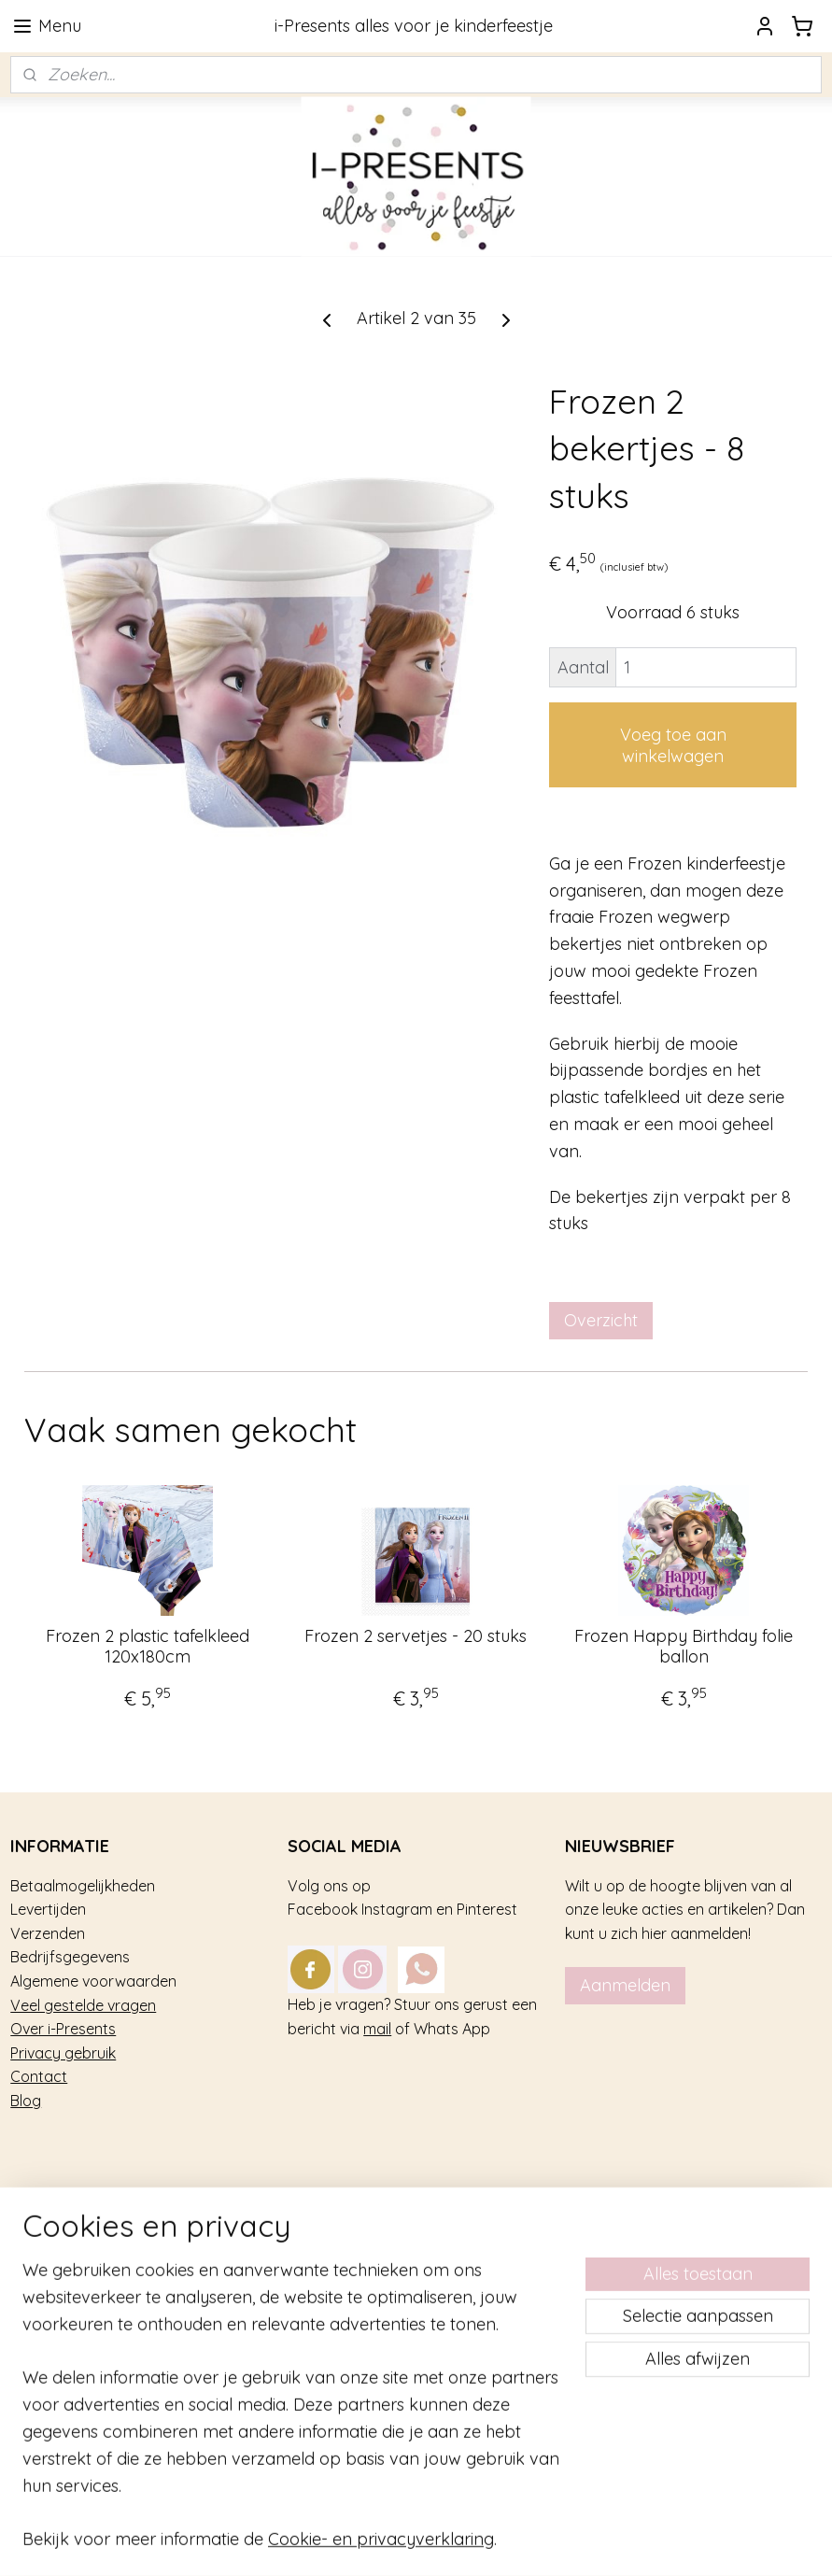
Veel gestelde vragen (83, 2005)
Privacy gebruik (63, 2053)
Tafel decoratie (61, 2329)
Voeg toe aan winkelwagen (673, 745)
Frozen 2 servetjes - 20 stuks (415, 1636)
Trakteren (43, 2281)
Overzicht (601, 1320)
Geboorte (43, 2352)
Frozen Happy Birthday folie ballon (683, 1646)
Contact (38, 2076)
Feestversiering (62, 2305)
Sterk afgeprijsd (65, 2377)
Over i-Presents (63, 2028)
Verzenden (47, 1933)
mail (377, 2028)
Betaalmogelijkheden (82, 1885)
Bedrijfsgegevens (70, 1956)
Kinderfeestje (55, 2257)
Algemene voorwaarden (93, 1981)
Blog (25, 2100)
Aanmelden (625, 1985)
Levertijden (48, 1909)
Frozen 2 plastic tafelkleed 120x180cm (147, 1646)
